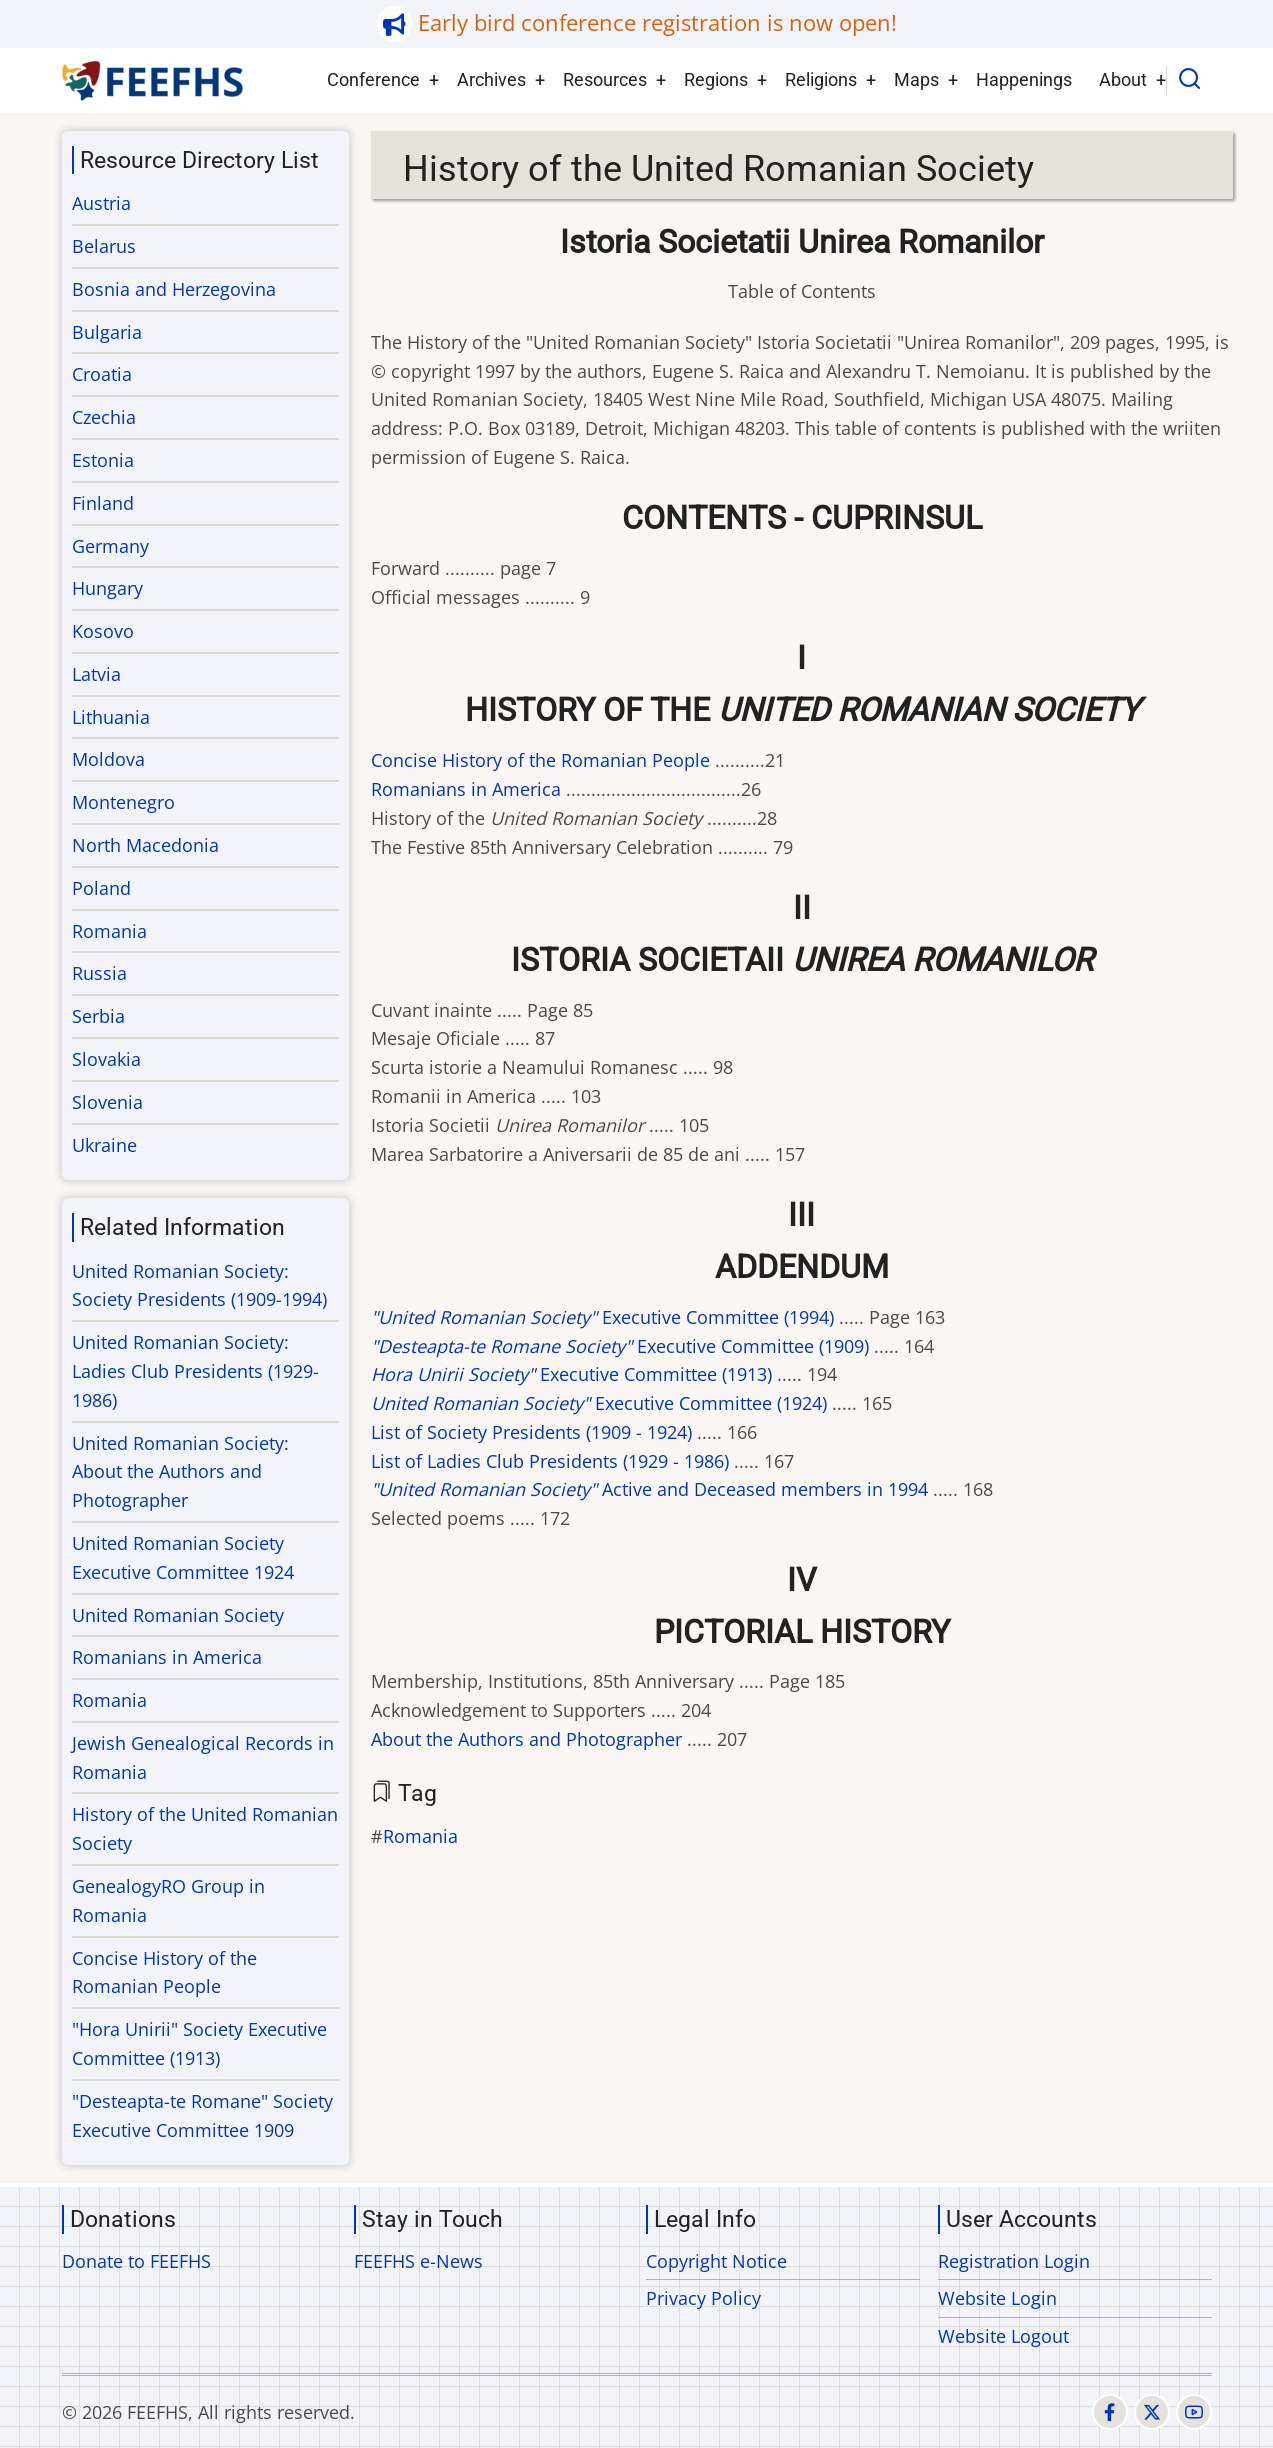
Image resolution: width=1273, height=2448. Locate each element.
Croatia (102, 374)
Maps (916, 79)
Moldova (108, 759)
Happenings (1024, 79)
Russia (99, 973)
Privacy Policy (703, 2298)
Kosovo (103, 631)
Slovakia (106, 1059)
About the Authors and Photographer (526, 1739)
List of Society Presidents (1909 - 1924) (531, 1432)
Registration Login (1014, 2261)
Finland (103, 503)
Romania (420, 1836)
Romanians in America (466, 789)
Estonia (103, 460)
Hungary (107, 588)
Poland (101, 888)
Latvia (96, 674)
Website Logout (1003, 2336)
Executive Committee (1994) (602, 1317)
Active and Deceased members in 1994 (649, 1489)
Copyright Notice (716, 2261)
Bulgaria (107, 332)
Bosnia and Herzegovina (174, 289)
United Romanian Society (178, 1615)
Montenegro (123, 802)
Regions (716, 79)
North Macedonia (145, 845)
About (1123, 79)
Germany (110, 546)
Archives (491, 79)
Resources (605, 79)
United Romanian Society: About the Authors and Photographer (180, 1472)
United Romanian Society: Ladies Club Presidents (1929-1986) (195, 1371)
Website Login (997, 2298)
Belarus (104, 246)
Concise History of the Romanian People (540, 760)
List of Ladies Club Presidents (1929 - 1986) (550, 1461)
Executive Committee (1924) (599, 1403)
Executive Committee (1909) (620, 1346)
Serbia (98, 1016)
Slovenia (107, 1102)
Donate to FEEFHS (136, 2261)
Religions (821, 79)
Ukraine (104, 1145)
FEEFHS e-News (418, 2261)
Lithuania (111, 717)
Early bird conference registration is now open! (657, 22)
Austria (101, 203)
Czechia (104, 417)
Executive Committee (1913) (571, 1374)
